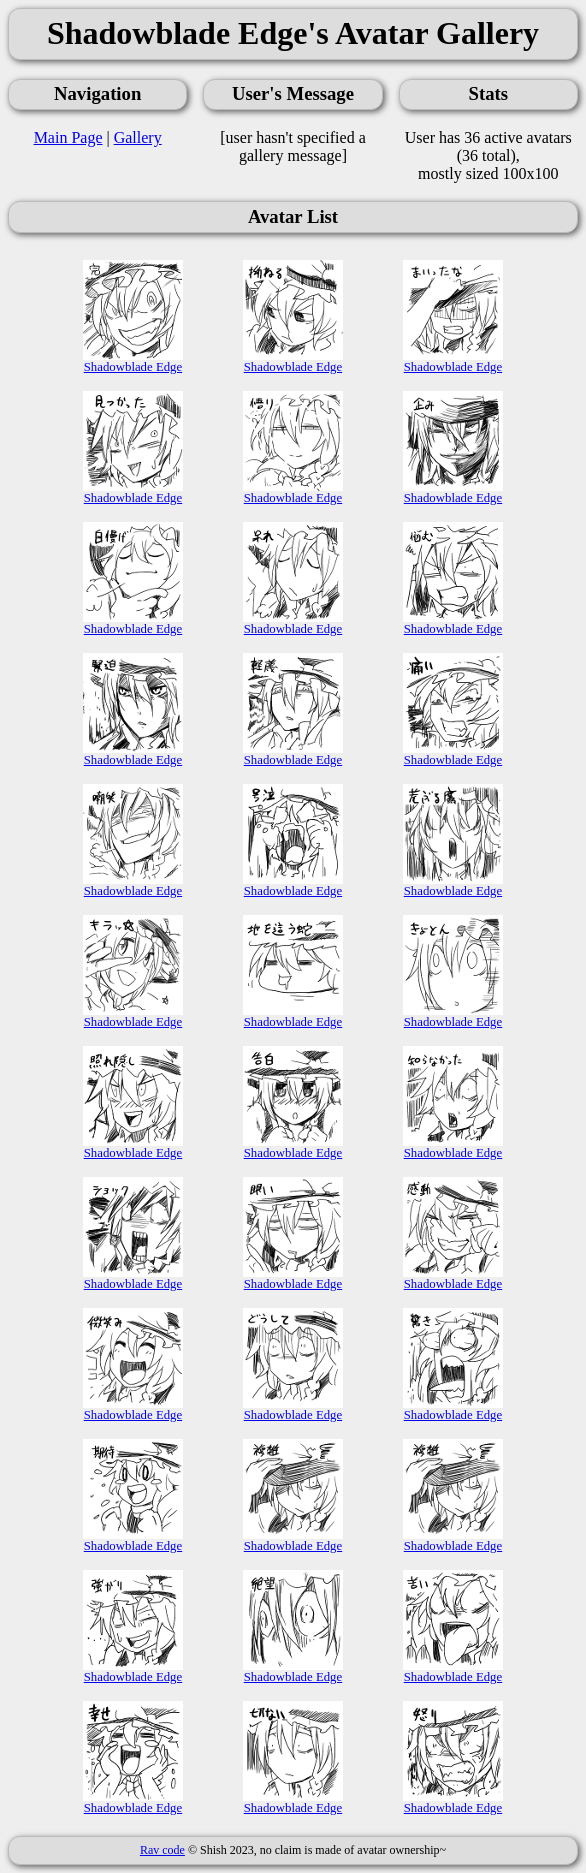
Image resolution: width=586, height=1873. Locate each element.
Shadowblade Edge (133, 361)
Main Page (68, 137)
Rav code (162, 1850)
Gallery (138, 137)
